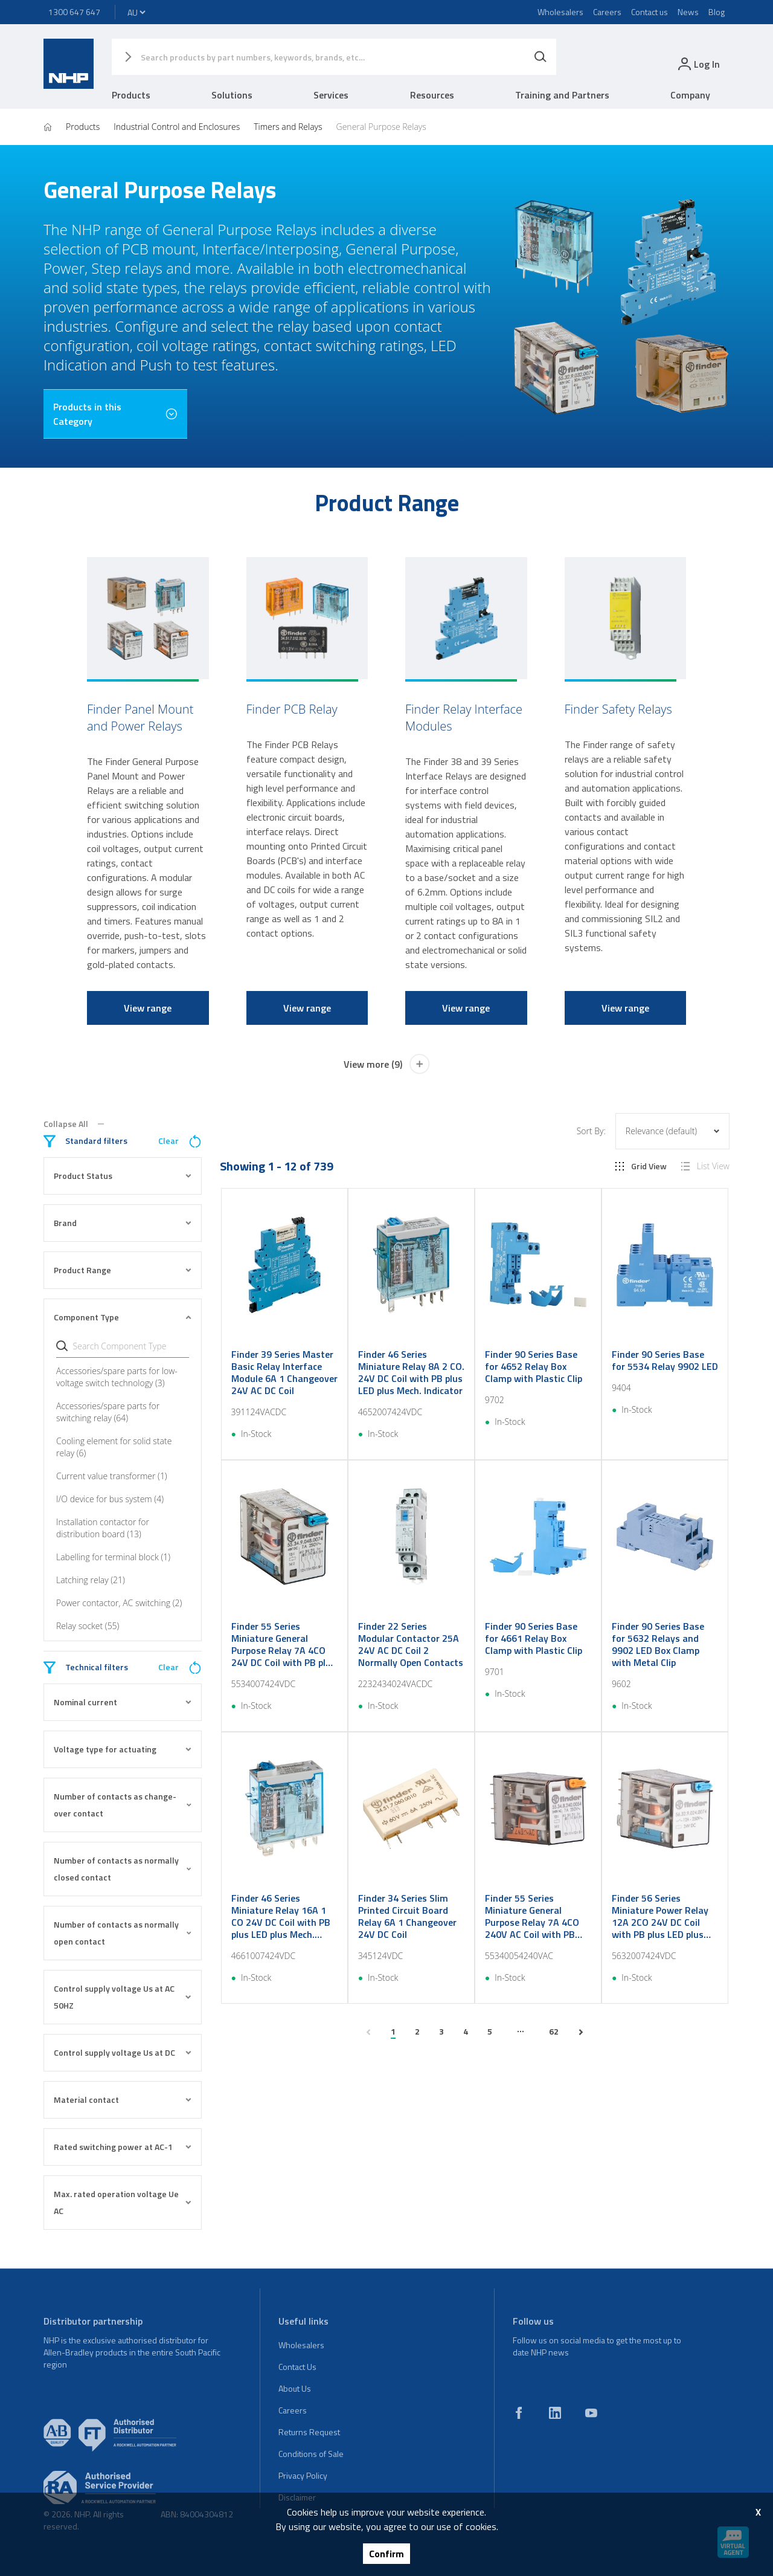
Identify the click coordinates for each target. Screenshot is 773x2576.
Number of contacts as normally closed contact (122, 1869)
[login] (698, 64)
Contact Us (297, 2366)
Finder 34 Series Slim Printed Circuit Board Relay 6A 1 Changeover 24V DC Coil (407, 1916)
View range (148, 1008)
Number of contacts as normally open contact (122, 1933)
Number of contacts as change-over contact (122, 1804)
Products (131, 95)
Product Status (122, 1175)
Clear (180, 1141)
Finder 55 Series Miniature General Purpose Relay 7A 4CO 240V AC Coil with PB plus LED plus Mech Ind (533, 1916)
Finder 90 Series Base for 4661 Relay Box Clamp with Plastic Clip (533, 1638)
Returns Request (309, 2432)
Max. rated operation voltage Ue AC (122, 2202)
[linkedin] (555, 2413)
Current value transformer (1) (111, 1476)
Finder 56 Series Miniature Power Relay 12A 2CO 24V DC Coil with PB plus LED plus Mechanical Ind (660, 1916)
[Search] (540, 57)
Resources (432, 95)
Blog (716, 11)
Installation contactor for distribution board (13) (102, 1528)
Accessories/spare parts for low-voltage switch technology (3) (117, 1377)
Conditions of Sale (311, 2453)
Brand (122, 1222)
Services (330, 95)
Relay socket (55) (87, 1626)
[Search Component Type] (128, 1346)
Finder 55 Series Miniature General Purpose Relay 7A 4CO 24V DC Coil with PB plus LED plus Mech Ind (283, 1644)
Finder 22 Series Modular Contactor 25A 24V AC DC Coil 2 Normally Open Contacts (410, 1644)
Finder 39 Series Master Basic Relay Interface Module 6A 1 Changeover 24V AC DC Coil (284, 1372)
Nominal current (122, 1702)
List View (705, 1166)
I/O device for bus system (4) (110, 1499)
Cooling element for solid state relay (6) (114, 1447)
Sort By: (591, 1131)
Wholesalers (560, 11)
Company (690, 95)
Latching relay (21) (90, 1580)
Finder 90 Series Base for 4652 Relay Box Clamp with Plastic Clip (533, 1366)
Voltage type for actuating (122, 1749)
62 (554, 2031)
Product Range (122, 1270)
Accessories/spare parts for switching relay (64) (107, 1412)
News (688, 11)
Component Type (122, 1317)
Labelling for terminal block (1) (113, 1557)
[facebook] (519, 2413)
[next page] (581, 2032)
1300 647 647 (74, 11)
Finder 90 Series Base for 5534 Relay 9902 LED (665, 1360)
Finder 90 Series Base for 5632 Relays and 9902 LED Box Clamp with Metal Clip (658, 1644)
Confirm (386, 2553)
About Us (294, 2388)
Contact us (649, 11)
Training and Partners (562, 95)
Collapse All (73, 1124)
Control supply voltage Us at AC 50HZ (122, 1997)
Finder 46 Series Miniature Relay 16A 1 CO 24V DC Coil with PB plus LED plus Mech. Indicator (280, 1916)
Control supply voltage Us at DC (122, 2052)
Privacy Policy (302, 2475)
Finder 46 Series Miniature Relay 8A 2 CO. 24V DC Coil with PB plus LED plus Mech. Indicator (411, 1372)
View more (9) (387, 1064)
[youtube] (591, 2413)
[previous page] (368, 2032)
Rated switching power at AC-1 (122, 2146)
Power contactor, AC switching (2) (119, 1603)
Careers (607, 11)
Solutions (231, 95)
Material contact (122, 2099)
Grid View (641, 1166)
